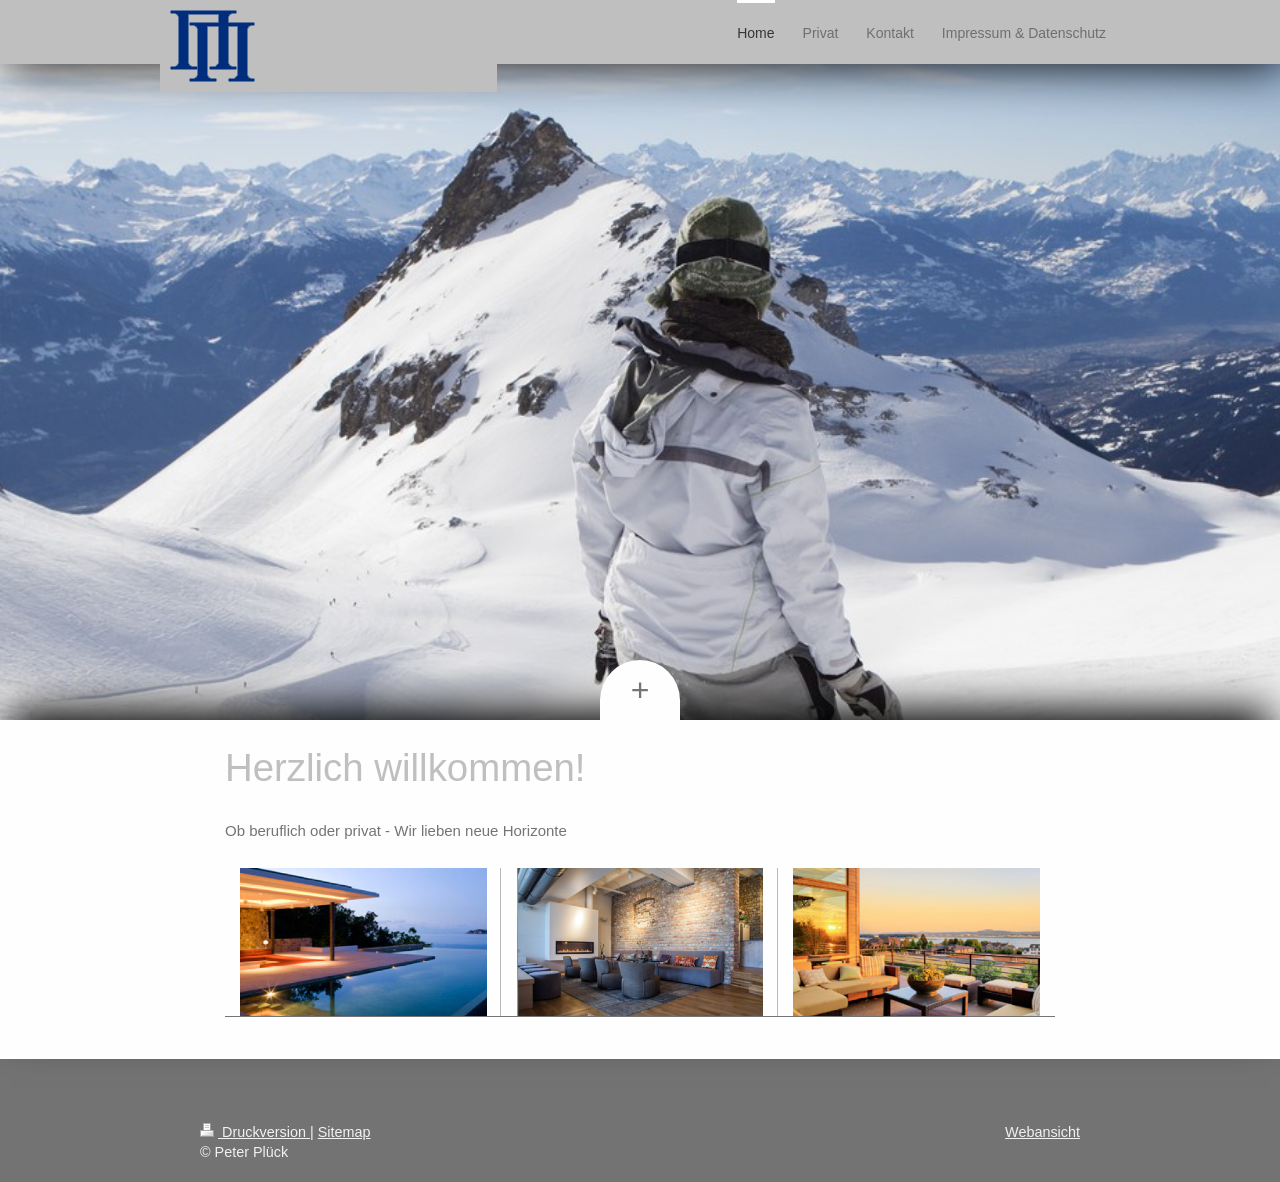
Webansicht (1042, 1132)
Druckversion (255, 1132)
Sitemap (344, 1132)
